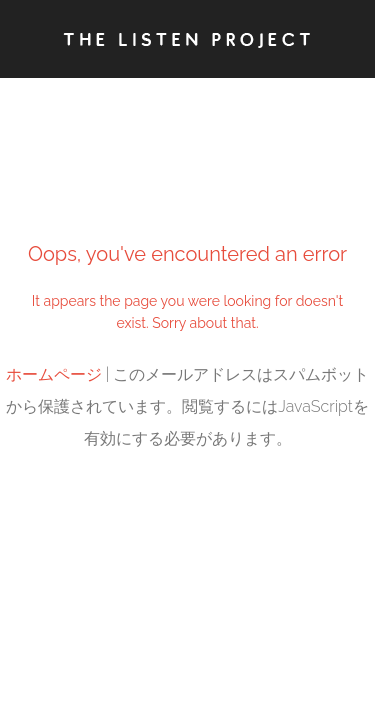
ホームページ (54, 374)
